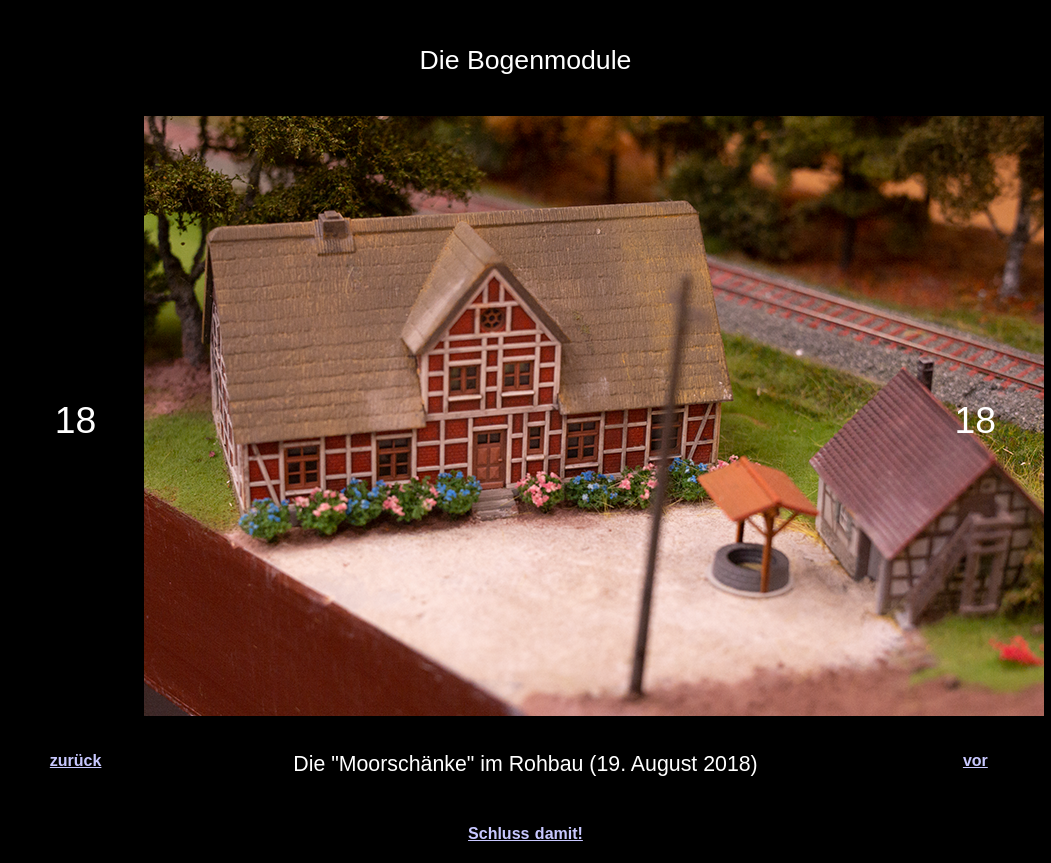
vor (975, 760)
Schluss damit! (525, 833)
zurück (76, 760)
